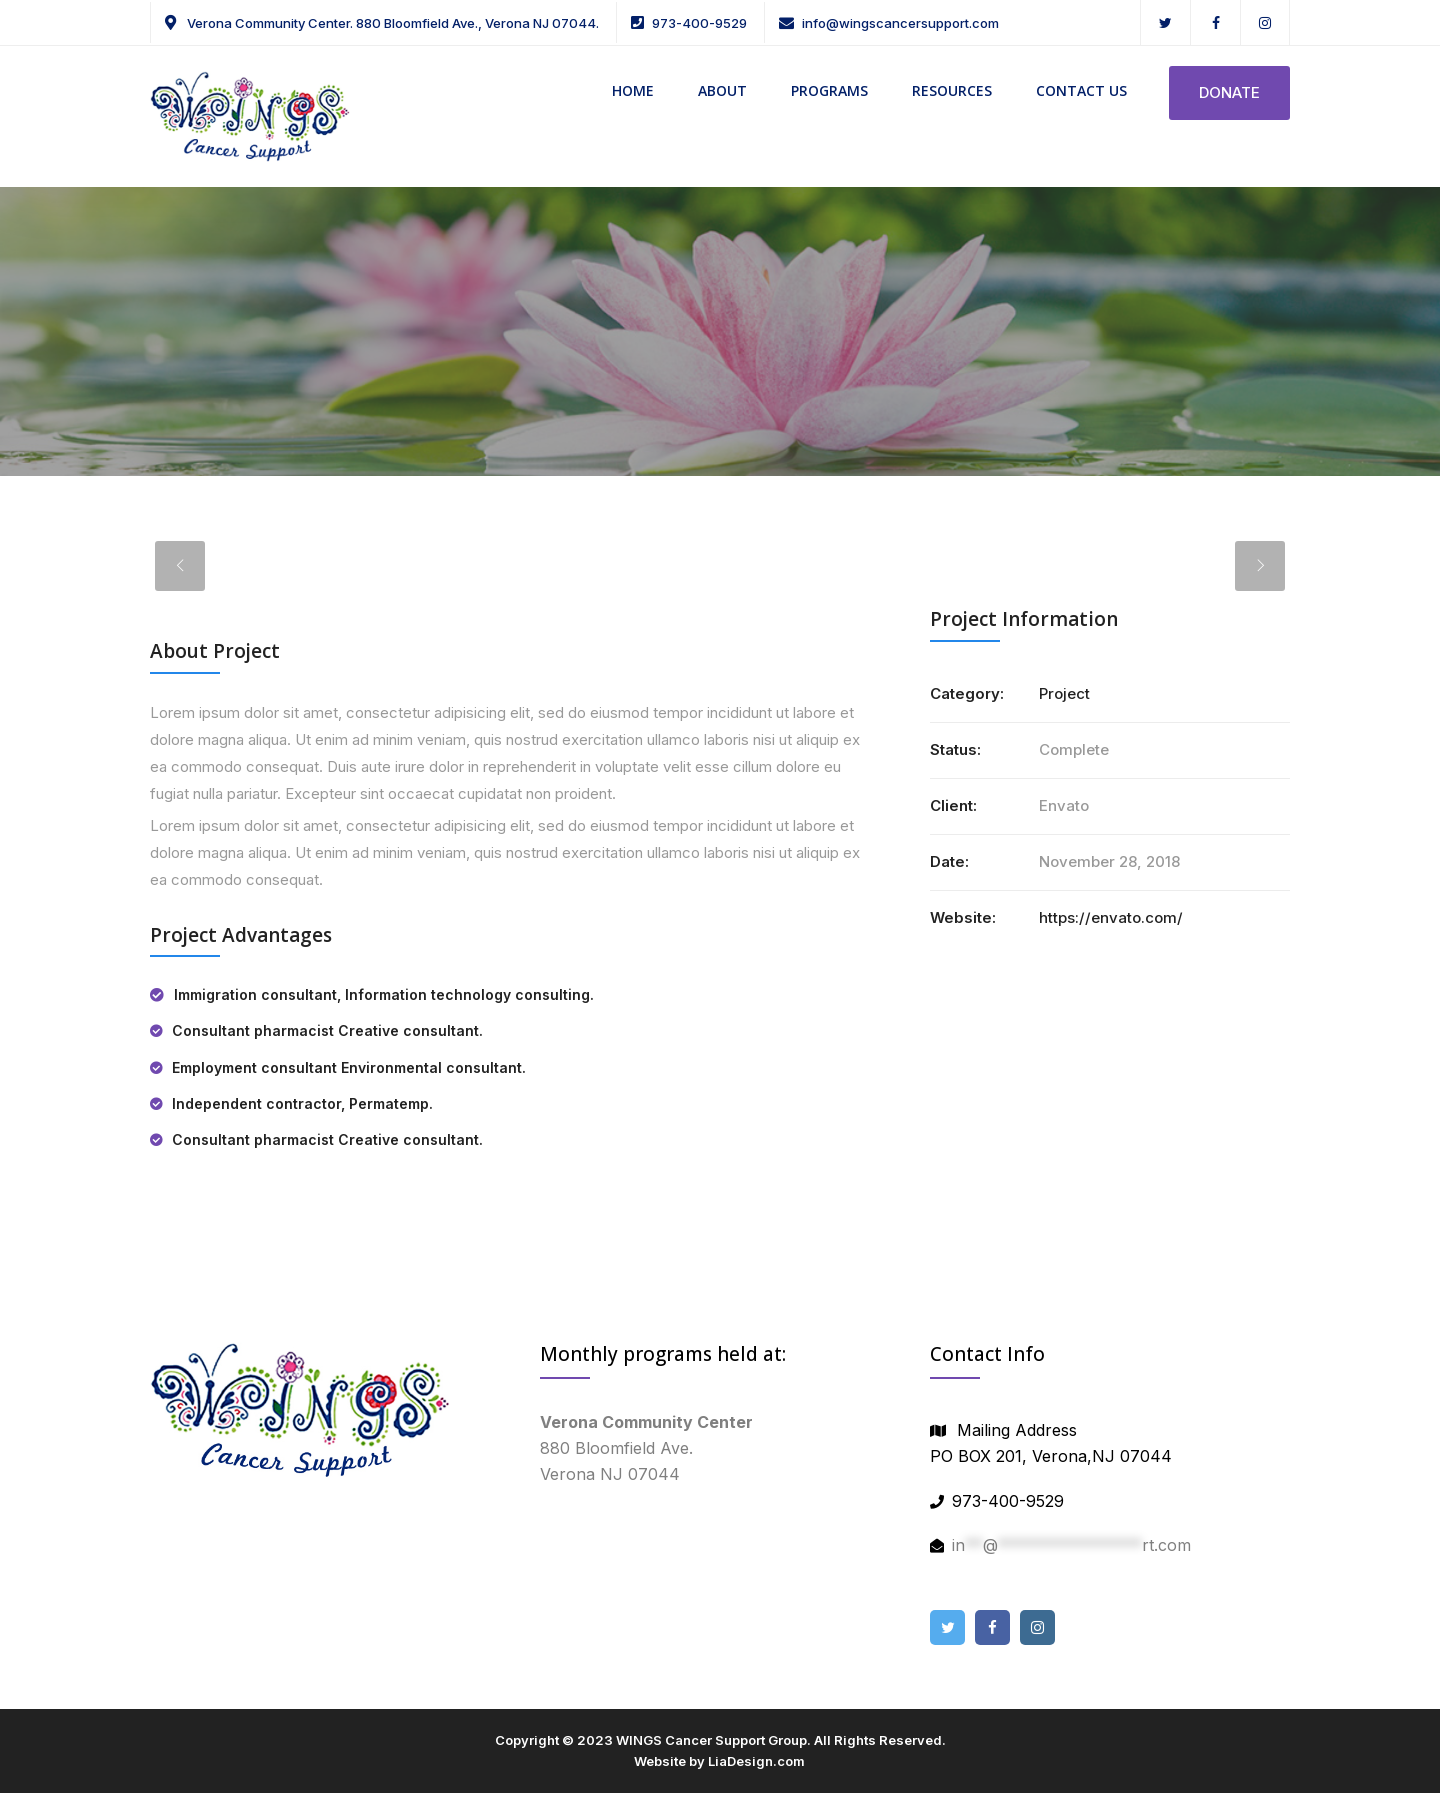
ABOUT (722, 90)
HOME (633, 90)
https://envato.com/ (1111, 917)
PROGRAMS (829, 90)
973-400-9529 (699, 23)
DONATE (1229, 92)
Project (1064, 693)
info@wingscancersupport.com (900, 23)
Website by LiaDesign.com (719, 1761)
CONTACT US (1081, 90)
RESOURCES (952, 90)
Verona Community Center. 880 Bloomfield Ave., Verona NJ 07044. (391, 23)
